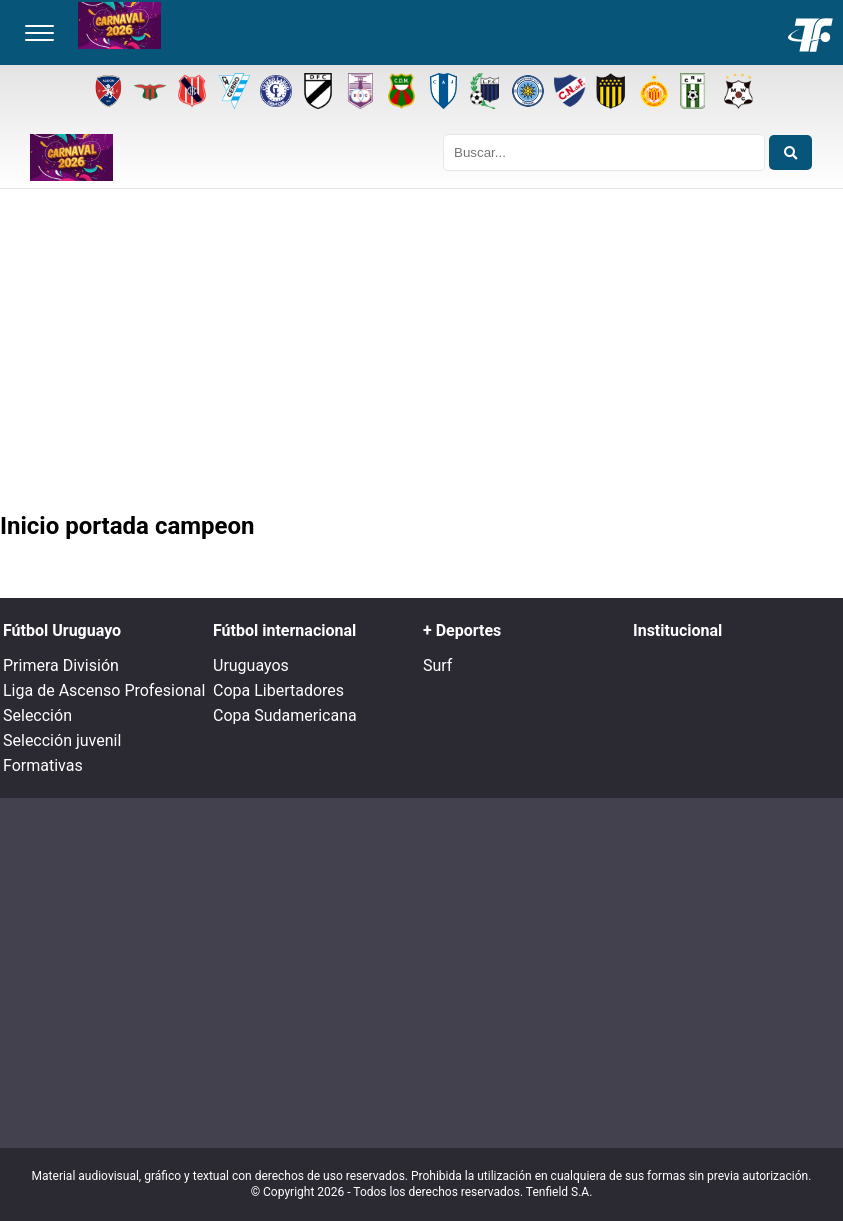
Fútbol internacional (284, 630)
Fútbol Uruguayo (62, 630)
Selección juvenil (62, 740)
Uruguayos (251, 665)
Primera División (61, 665)
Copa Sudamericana (285, 715)
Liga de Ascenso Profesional (104, 690)
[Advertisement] (421, 354)
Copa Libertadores (278, 690)
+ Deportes (462, 630)
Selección (37, 715)
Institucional (677, 630)
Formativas (43, 765)
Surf (437, 665)
